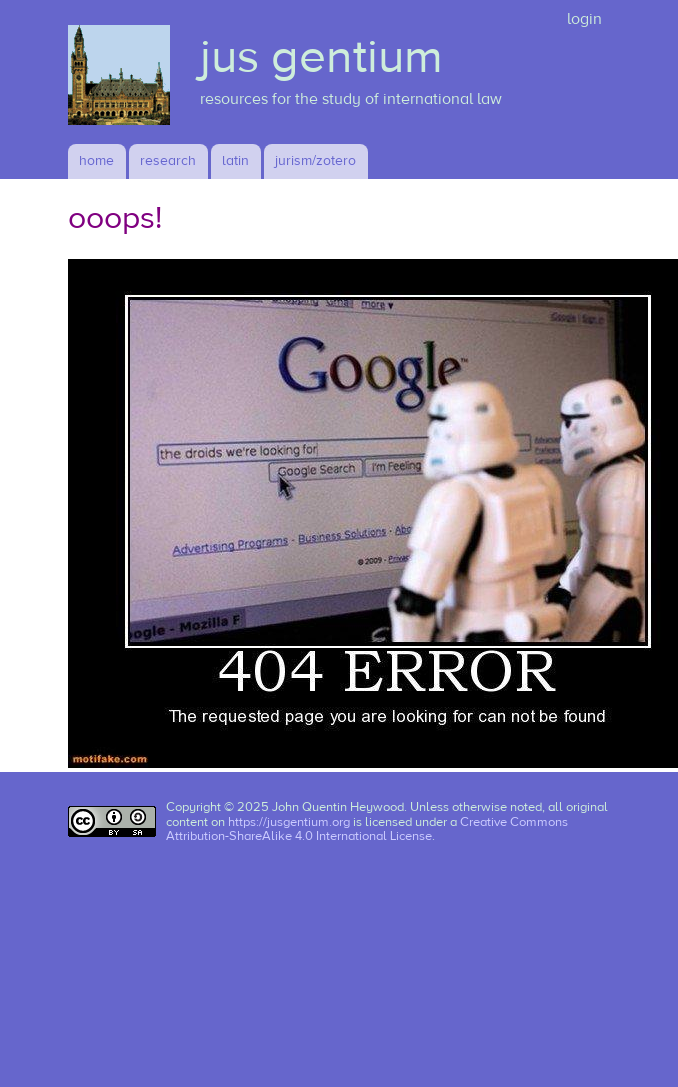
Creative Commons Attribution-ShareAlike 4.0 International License (367, 829)
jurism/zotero (315, 161)
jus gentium (321, 57)
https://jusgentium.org (289, 822)
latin (235, 161)
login (584, 19)
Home (96, 161)
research (168, 161)
